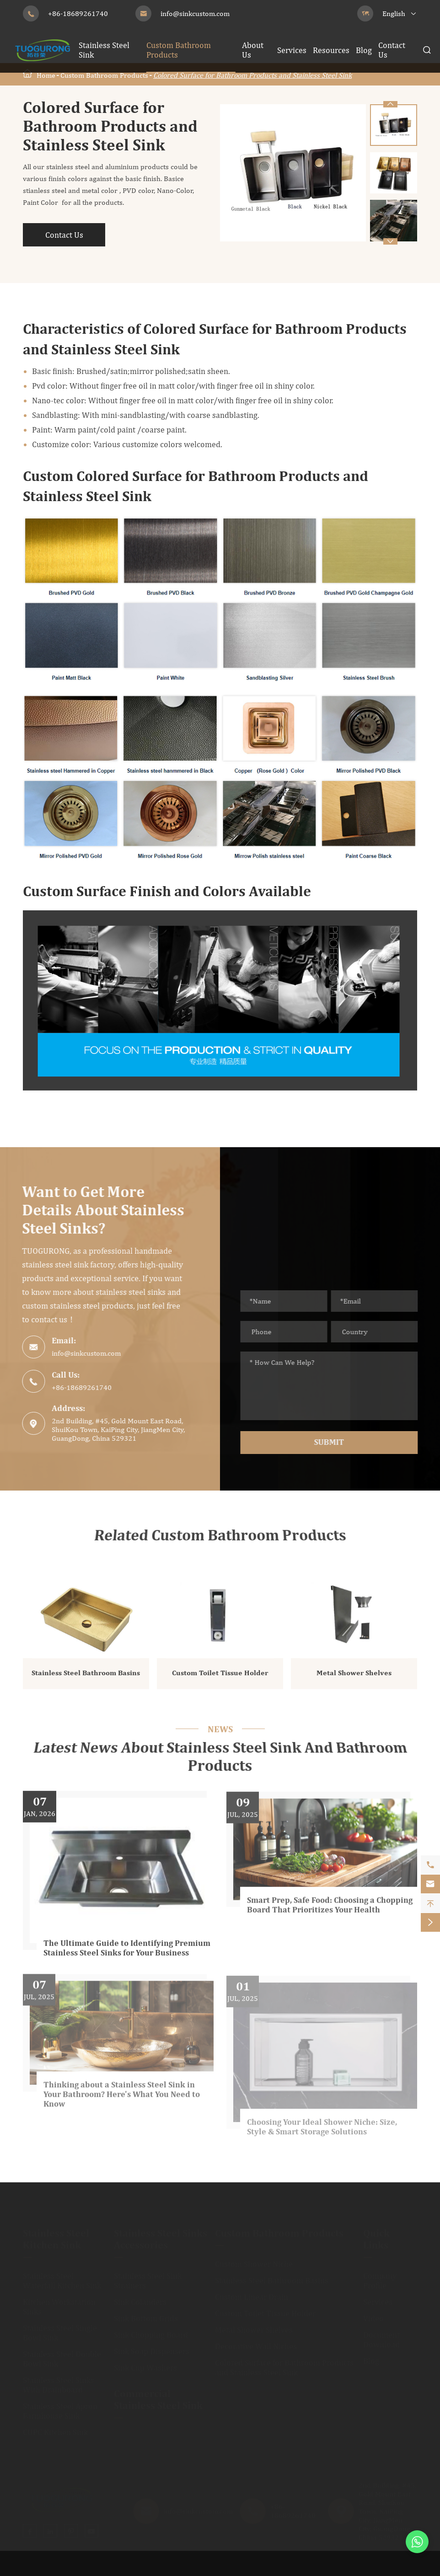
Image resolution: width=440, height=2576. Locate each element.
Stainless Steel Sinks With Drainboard (58, 2380)
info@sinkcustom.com (195, 13)
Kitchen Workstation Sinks (59, 2302)
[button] (390, 241)
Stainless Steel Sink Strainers (148, 2276)
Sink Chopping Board (151, 2330)
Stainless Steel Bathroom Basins (86, 1677)
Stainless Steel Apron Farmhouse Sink (60, 2406)
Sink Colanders (140, 2297)
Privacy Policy (409, 2568)
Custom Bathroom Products (104, 75)
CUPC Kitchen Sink (55, 2427)
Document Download (381, 2335)
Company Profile (380, 2276)
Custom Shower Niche (254, 2259)
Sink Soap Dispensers (151, 2347)
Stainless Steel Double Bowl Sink (62, 2354)
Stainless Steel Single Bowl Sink (60, 2328)
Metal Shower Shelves (354, 1677)
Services (291, 50)
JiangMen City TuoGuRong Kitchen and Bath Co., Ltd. (132, 2568)
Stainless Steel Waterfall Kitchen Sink (62, 2276)
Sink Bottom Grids (146, 2314)
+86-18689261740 (78, 13)
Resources (331, 50)
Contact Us (64, 235)
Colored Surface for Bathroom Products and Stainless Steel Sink (252, 75)
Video (373, 2314)
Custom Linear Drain (251, 2292)
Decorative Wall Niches (256, 2341)
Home (46, 75)
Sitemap (356, 2568)
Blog (364, 50)
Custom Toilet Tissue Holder (220, 1677)
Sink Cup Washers (145, 2363)
